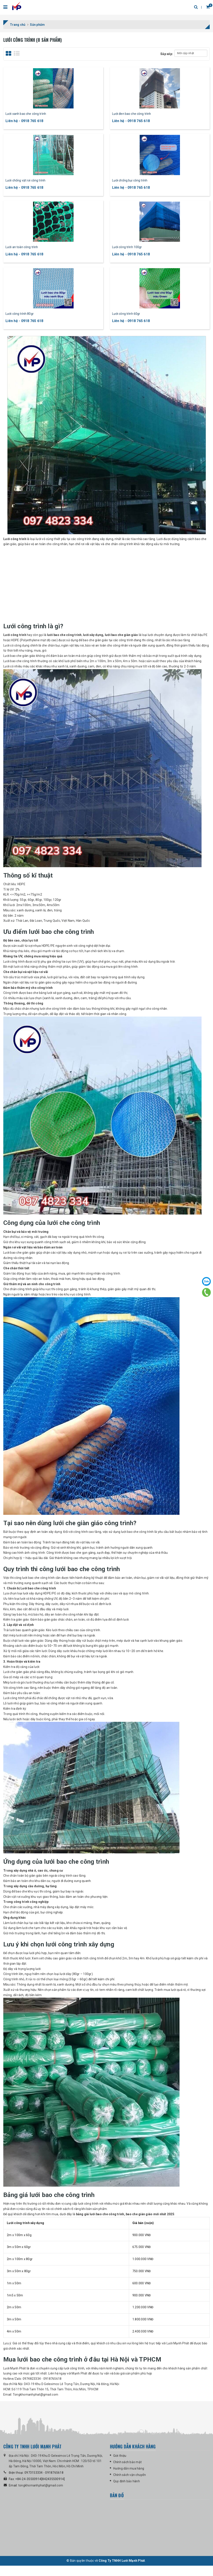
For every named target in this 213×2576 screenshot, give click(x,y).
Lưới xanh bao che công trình (26, 118)
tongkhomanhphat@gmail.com (40, 2500)
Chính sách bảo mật (127, 2477)
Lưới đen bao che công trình (131, 118)
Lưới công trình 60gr (126, 328)
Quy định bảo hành (126, 2496)
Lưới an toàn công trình (22, 258)
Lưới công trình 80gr (20, 328)
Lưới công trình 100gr (127, 258)
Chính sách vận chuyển (129, 2490)
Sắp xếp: (166, 54)
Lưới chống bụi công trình (130, 188)
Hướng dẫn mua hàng (128, 2483)
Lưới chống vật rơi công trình (25, 188)
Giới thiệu (119, 2470)
